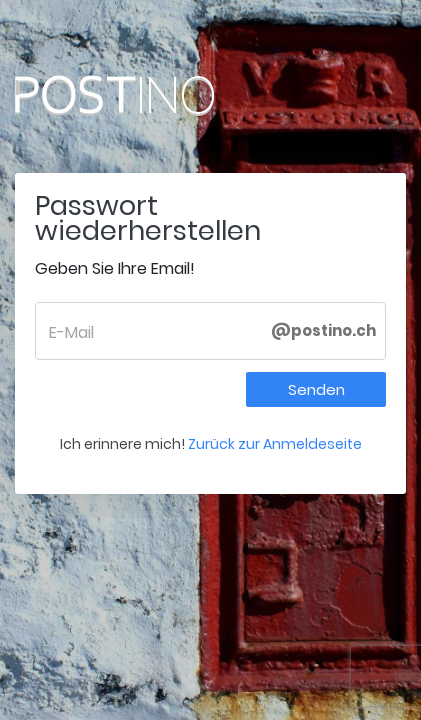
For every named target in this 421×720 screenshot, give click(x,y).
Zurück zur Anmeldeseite (275, 444)
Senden (316, 389)
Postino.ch (155, 95)
